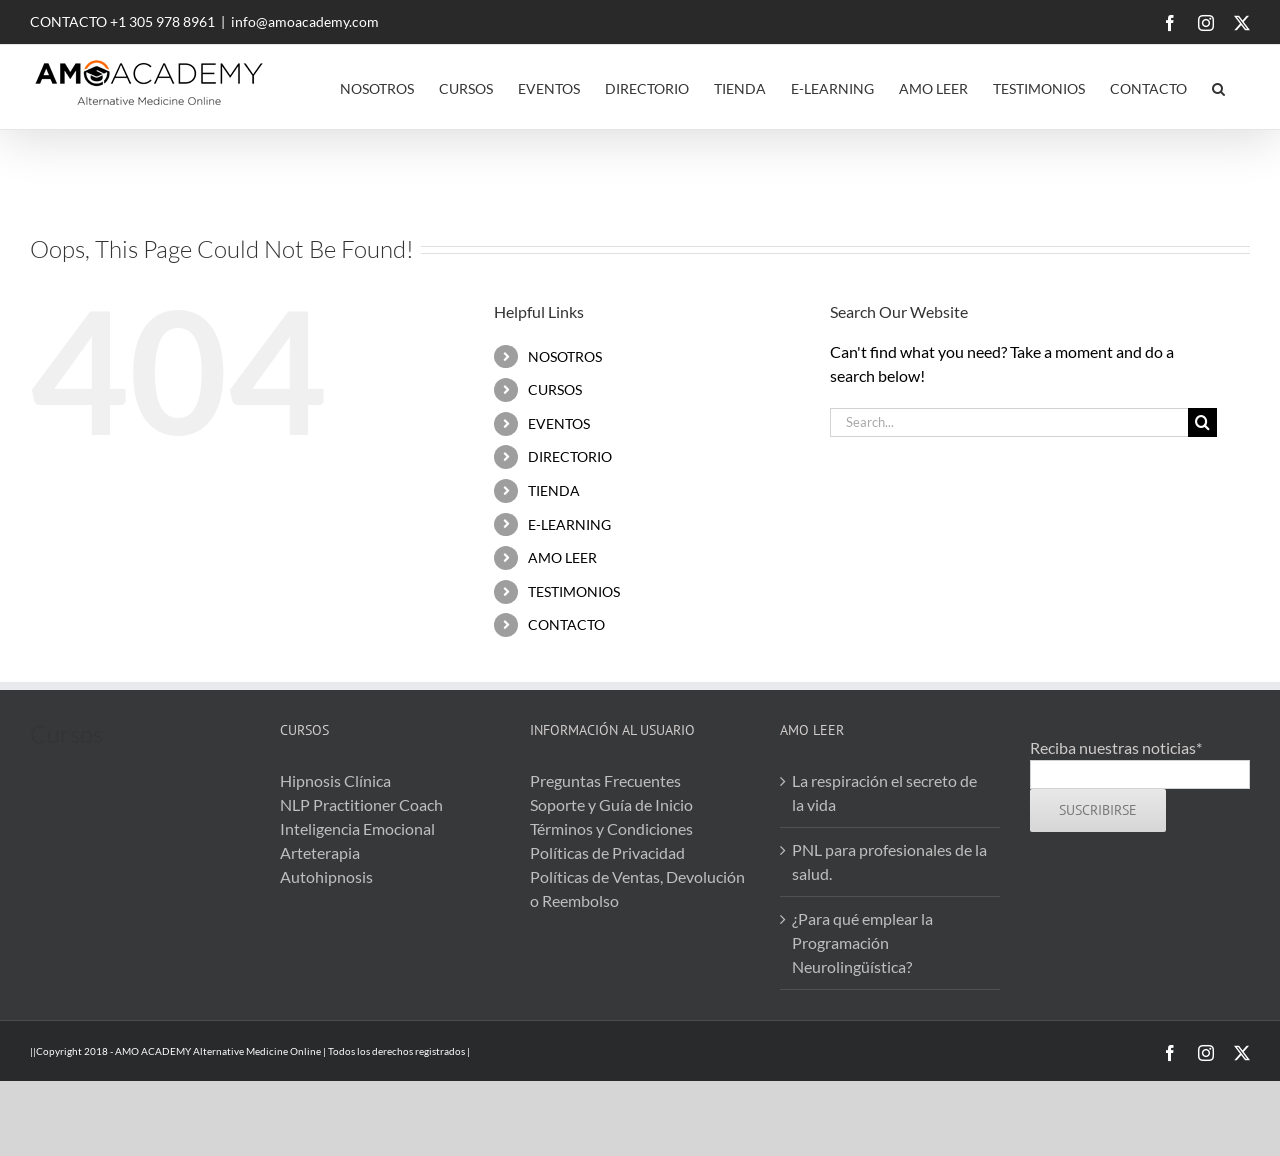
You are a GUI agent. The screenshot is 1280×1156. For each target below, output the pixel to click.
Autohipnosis (326, 876)
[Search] (1202, 422)
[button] (1218, 87)
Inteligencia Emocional (357, 828)
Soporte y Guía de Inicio (611, 804)
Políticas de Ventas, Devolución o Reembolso (637, 888)
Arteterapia (320, 852)
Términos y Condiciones (611, 828)
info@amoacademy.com (305, 21)
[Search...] (1009, 422)
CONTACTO (566, 624)
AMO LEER (562, 557)
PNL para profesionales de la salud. (889, 861)
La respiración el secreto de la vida (884, 792)
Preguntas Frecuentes (605, 780)
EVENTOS (559, 423)
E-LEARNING (569, 524)
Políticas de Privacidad (607, 852)
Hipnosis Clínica (335, 780)
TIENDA (554, 490)
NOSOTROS (565, 356)
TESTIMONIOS (574, 591)
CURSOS (555, 389)
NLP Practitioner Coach (361, 804)
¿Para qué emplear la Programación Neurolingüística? (862, 942)
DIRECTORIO (570, 456)
